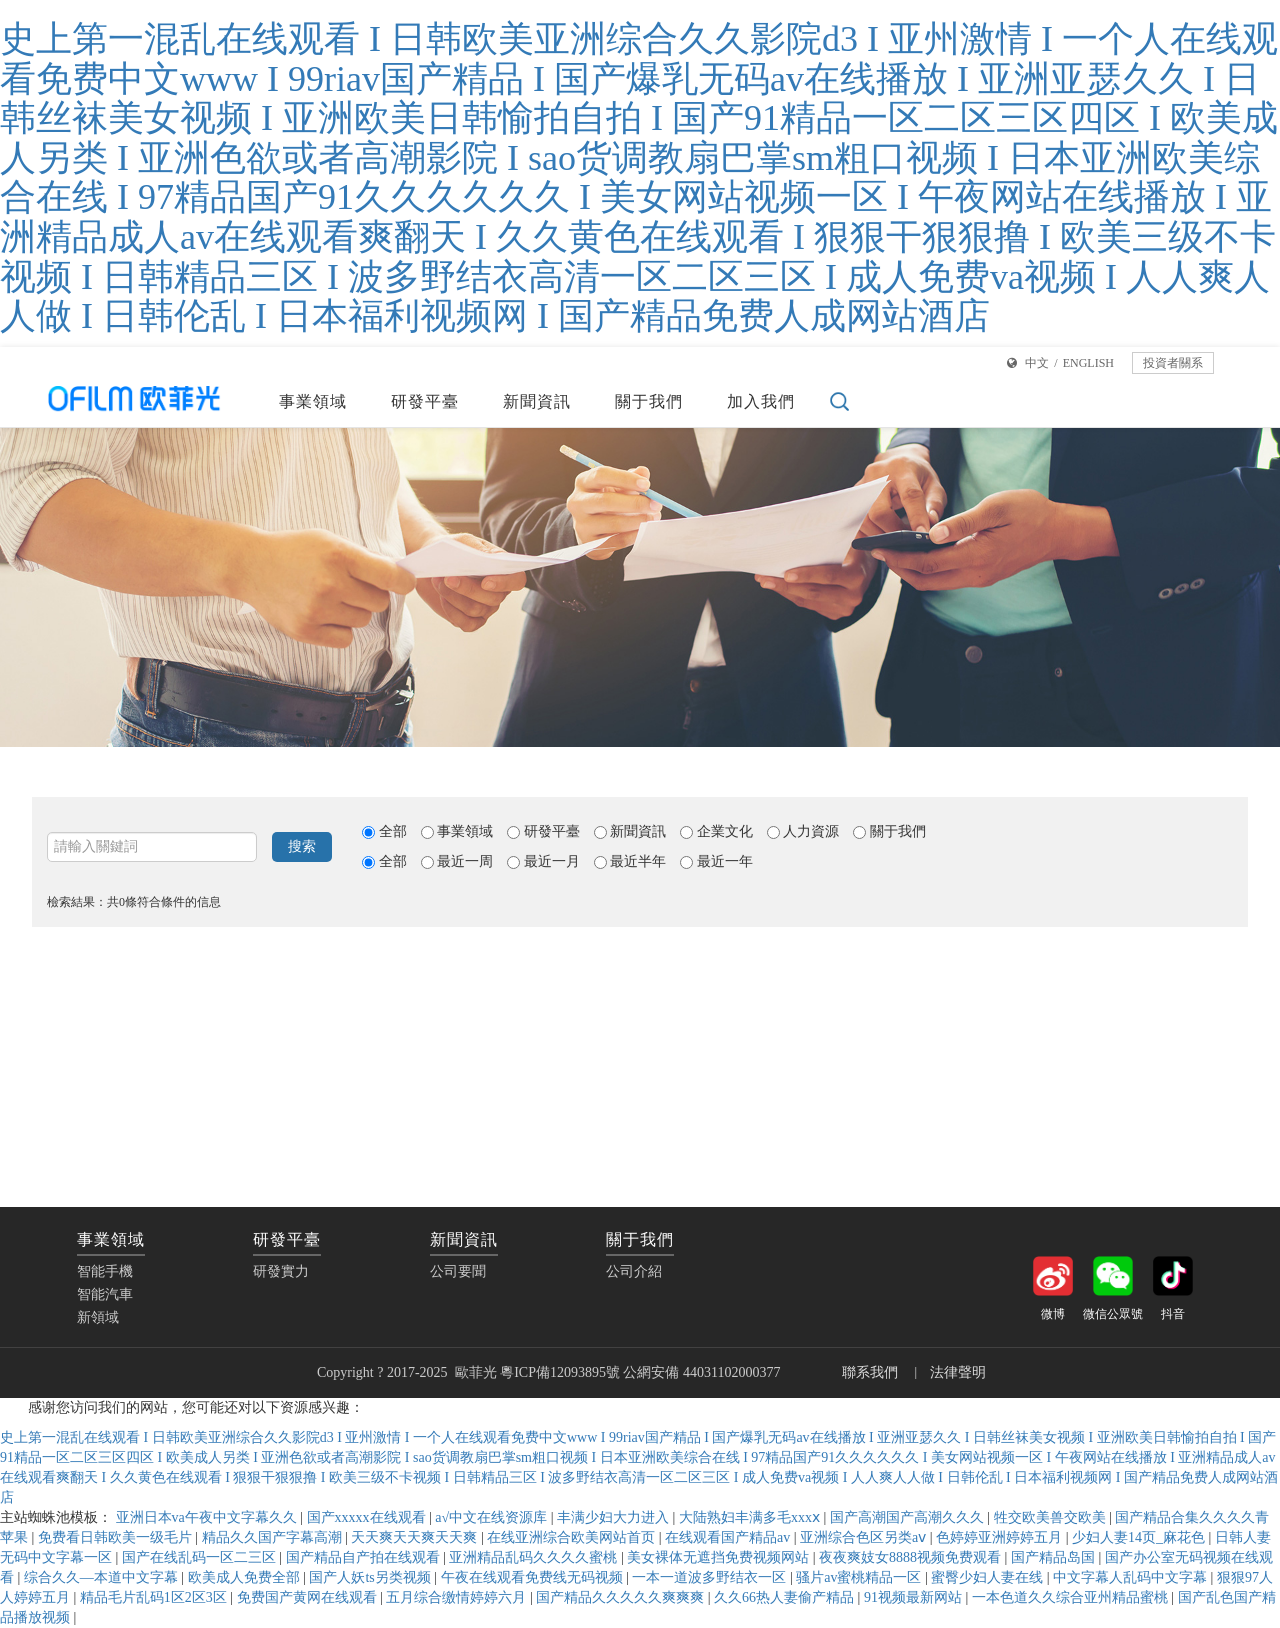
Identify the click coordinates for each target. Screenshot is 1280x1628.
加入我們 (761, 401)
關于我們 (649, 401)
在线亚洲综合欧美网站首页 (573, 1537)
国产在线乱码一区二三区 (201, 1557)
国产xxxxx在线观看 (368, 1517)
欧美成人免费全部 (246, 1577)
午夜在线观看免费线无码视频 (534, 1577)
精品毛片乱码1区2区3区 (155, 1597)
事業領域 (313, 401)
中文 (1037, 363)
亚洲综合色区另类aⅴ (865, 1537)
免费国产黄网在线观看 (309, 1597)
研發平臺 (425, 401)
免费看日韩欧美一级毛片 (117, 1537)
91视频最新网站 (915, 1597)
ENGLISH (1088, 363)
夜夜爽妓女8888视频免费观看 (912, 1557)
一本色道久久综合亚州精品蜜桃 (1072, 1597)
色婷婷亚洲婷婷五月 (1001, 1537)
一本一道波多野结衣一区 (711, 1577)
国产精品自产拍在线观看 (365, 1557)
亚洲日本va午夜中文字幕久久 (208, 1517)
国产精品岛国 (1055, 1557)
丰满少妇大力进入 (615, 1517)
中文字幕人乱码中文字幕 (1132, 1577)
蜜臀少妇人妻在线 (989, 1577)
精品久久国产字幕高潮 (274, 1537)
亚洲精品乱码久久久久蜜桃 (535, 1557)
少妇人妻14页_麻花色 (1140, 1537)
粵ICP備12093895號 (560, 1372)
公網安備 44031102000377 (703, 1372)
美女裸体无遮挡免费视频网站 (720, 1557)
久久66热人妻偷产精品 (786, 1597)
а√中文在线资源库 (492, 1517)
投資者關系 (1173, 363)
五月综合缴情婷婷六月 (458, 1597)
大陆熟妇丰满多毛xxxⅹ (751, 1517)
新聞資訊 (537, 401)
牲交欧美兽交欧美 (1052, 1517)
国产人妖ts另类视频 (371, 1577)
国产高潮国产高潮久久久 (909, 1517)
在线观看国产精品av (729, 1537)
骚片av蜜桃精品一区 (860, 1577)
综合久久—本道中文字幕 (103, 1577)
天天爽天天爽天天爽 (416, 1537)
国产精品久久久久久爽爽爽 (622, 1597)
